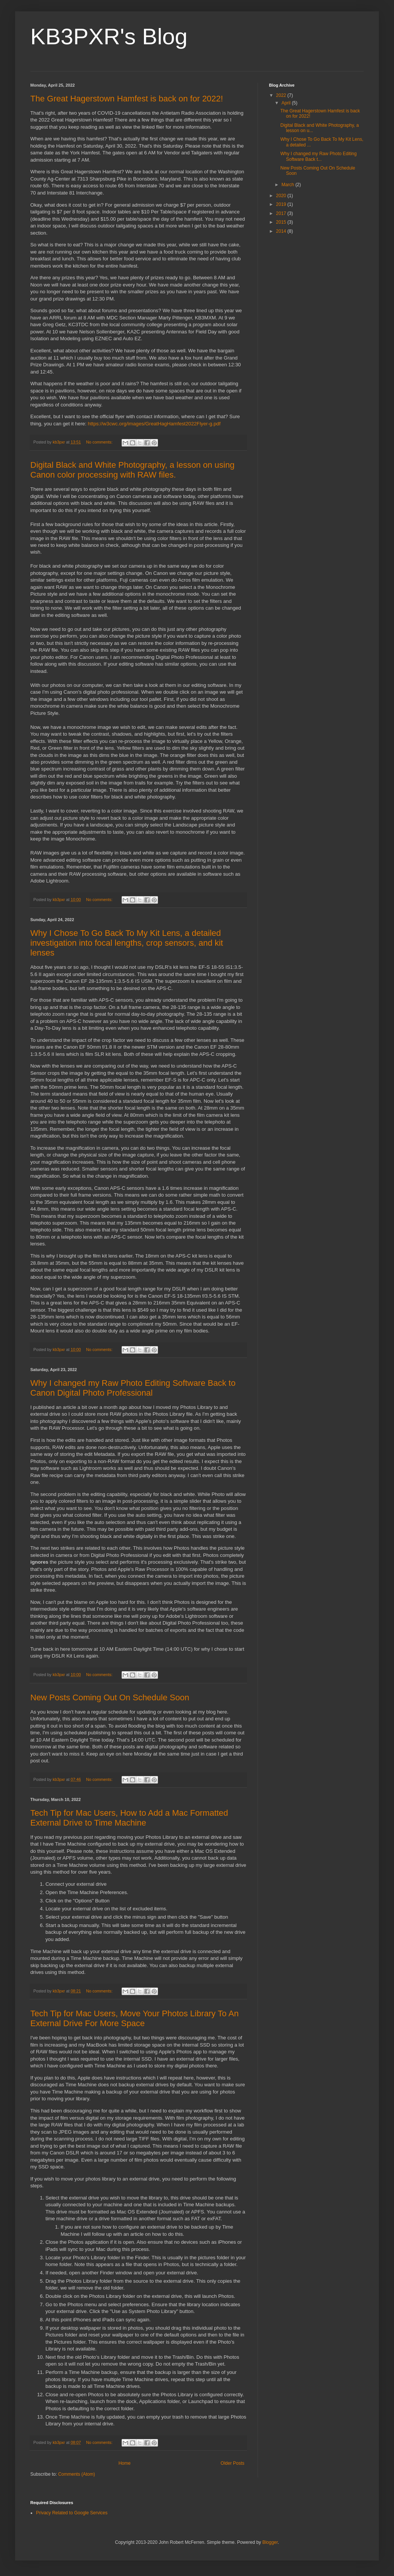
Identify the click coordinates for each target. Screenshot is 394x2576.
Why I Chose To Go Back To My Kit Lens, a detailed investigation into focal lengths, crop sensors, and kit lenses (126, 942)
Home (125, 2463)
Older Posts (232, 2463)
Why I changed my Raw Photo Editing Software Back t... (318, 156)
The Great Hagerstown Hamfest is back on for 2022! (126, 98)
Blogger (270, 2542)
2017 (282, 213)
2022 (282, 95)
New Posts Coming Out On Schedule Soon (109, 1697)
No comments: (100, 442)
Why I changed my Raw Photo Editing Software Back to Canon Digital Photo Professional (133, 1388)
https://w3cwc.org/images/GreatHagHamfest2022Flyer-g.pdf (154, 423)
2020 (282, 195)
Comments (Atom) (76, 2474)
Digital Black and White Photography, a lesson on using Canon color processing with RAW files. (132, 469)
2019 (282, 204)
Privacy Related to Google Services (72, 2512)
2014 (282, 231)
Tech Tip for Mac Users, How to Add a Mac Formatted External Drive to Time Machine (129, 1817)
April (286, 103)
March (288, 184)
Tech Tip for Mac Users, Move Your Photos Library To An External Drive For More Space (134, 2018)
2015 (282, 222)
